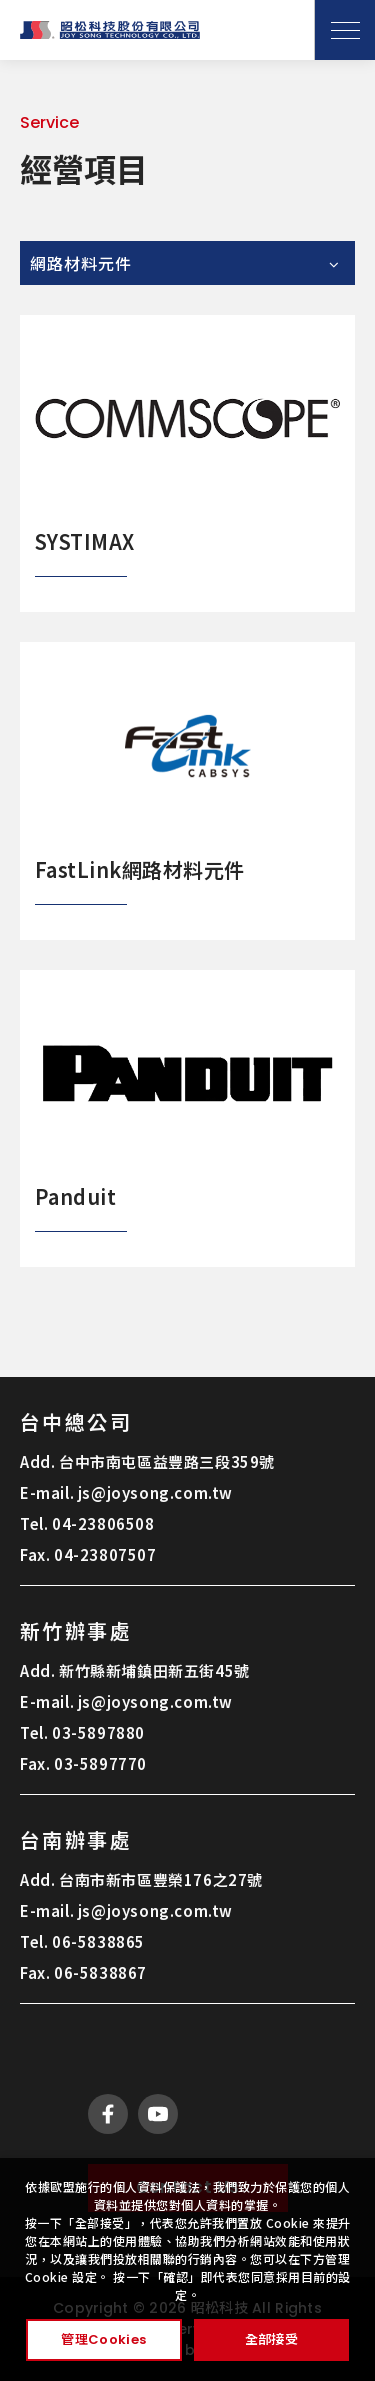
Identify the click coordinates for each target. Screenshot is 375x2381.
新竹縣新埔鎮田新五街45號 (154, 1670)
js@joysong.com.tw (155, 1492)
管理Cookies (103, 2339)
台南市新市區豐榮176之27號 (161, 1879)
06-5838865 (98, 1941)
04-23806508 (103, 1523)
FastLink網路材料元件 (139, 869)
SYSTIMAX (85, 541)
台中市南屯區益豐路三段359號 (167, 1461)
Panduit (75, 1196)
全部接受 (271, 2339)
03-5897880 (98, 1732)
